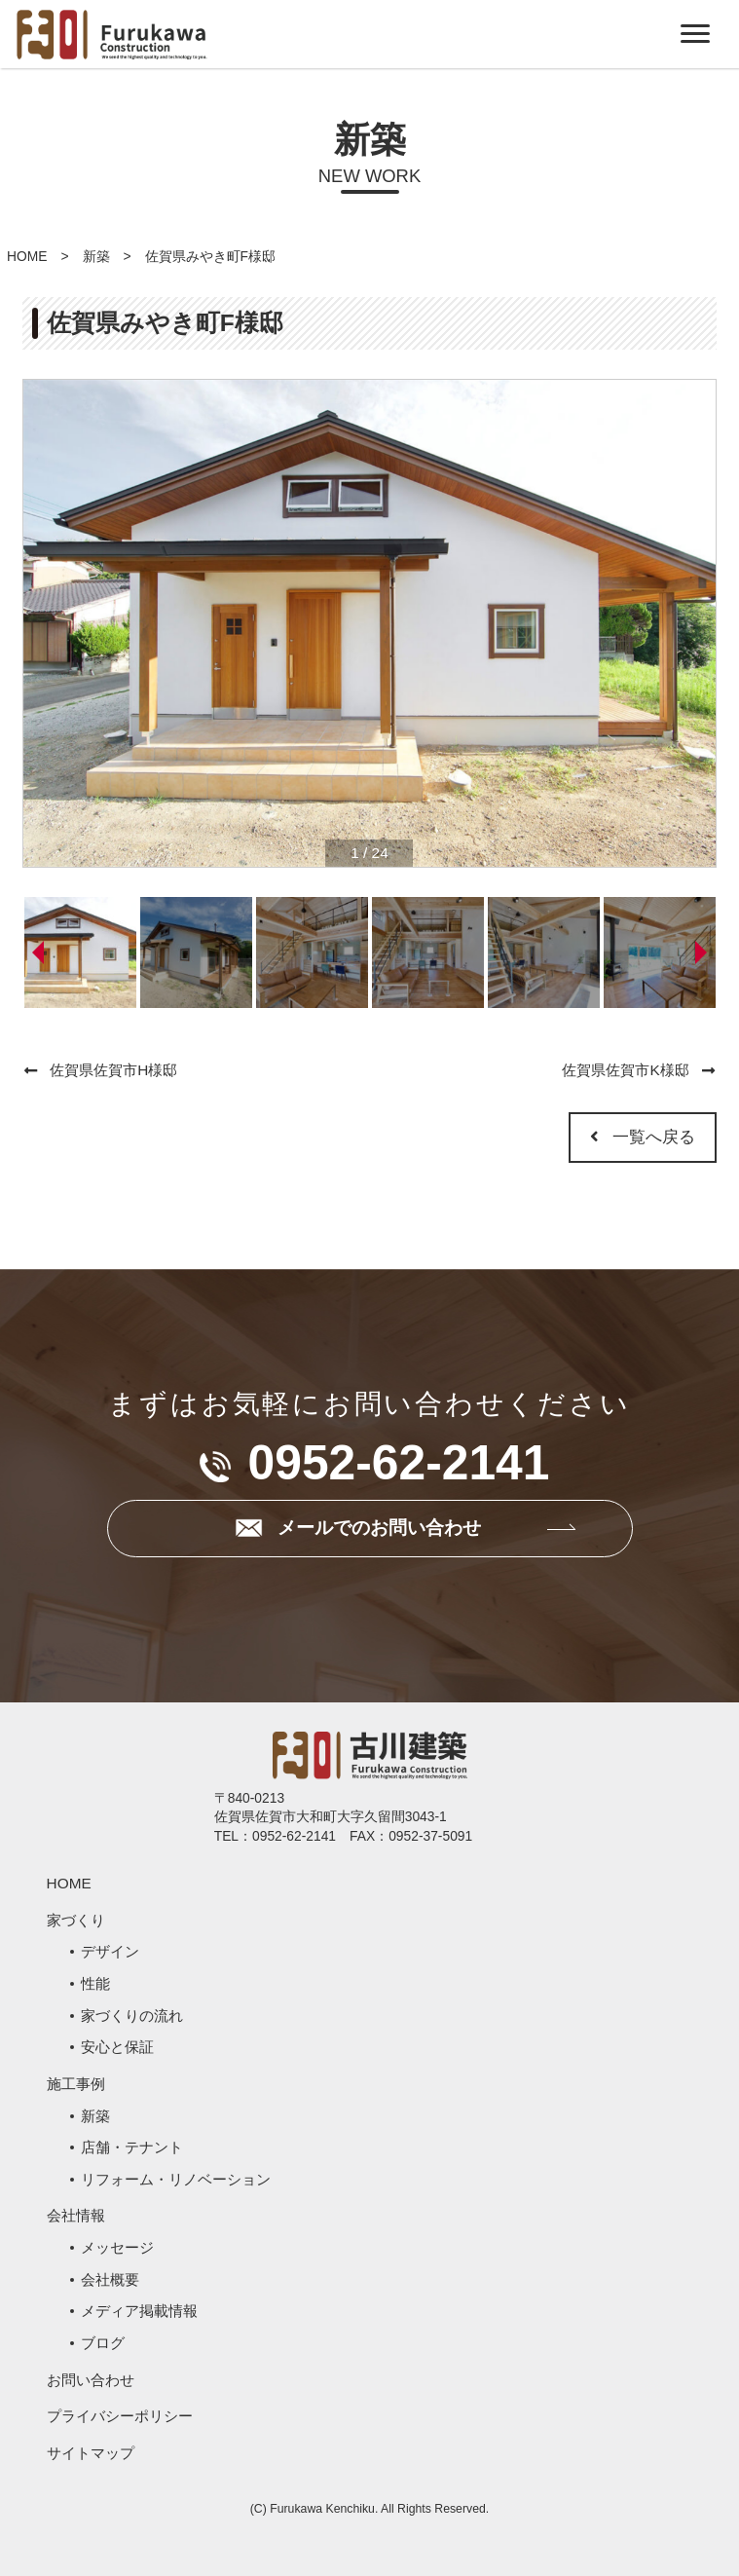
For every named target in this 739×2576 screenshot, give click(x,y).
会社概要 (110, 2279)
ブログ (103, 2342)
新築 (96, 256)
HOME (27, 256)
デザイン (110, 1951)
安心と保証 (117, 2046)
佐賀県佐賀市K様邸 (625, 1070)
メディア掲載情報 (139, 2310)
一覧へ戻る (642, 1137)
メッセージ (117, 2247)
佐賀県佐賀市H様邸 (113, 1070)
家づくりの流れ (132, 2015)
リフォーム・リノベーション (176, 2179)
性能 (95, 1983)
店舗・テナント (132, 2147)
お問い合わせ (90, 2379)
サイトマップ (90, 2453)
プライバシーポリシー (120, 2416)
